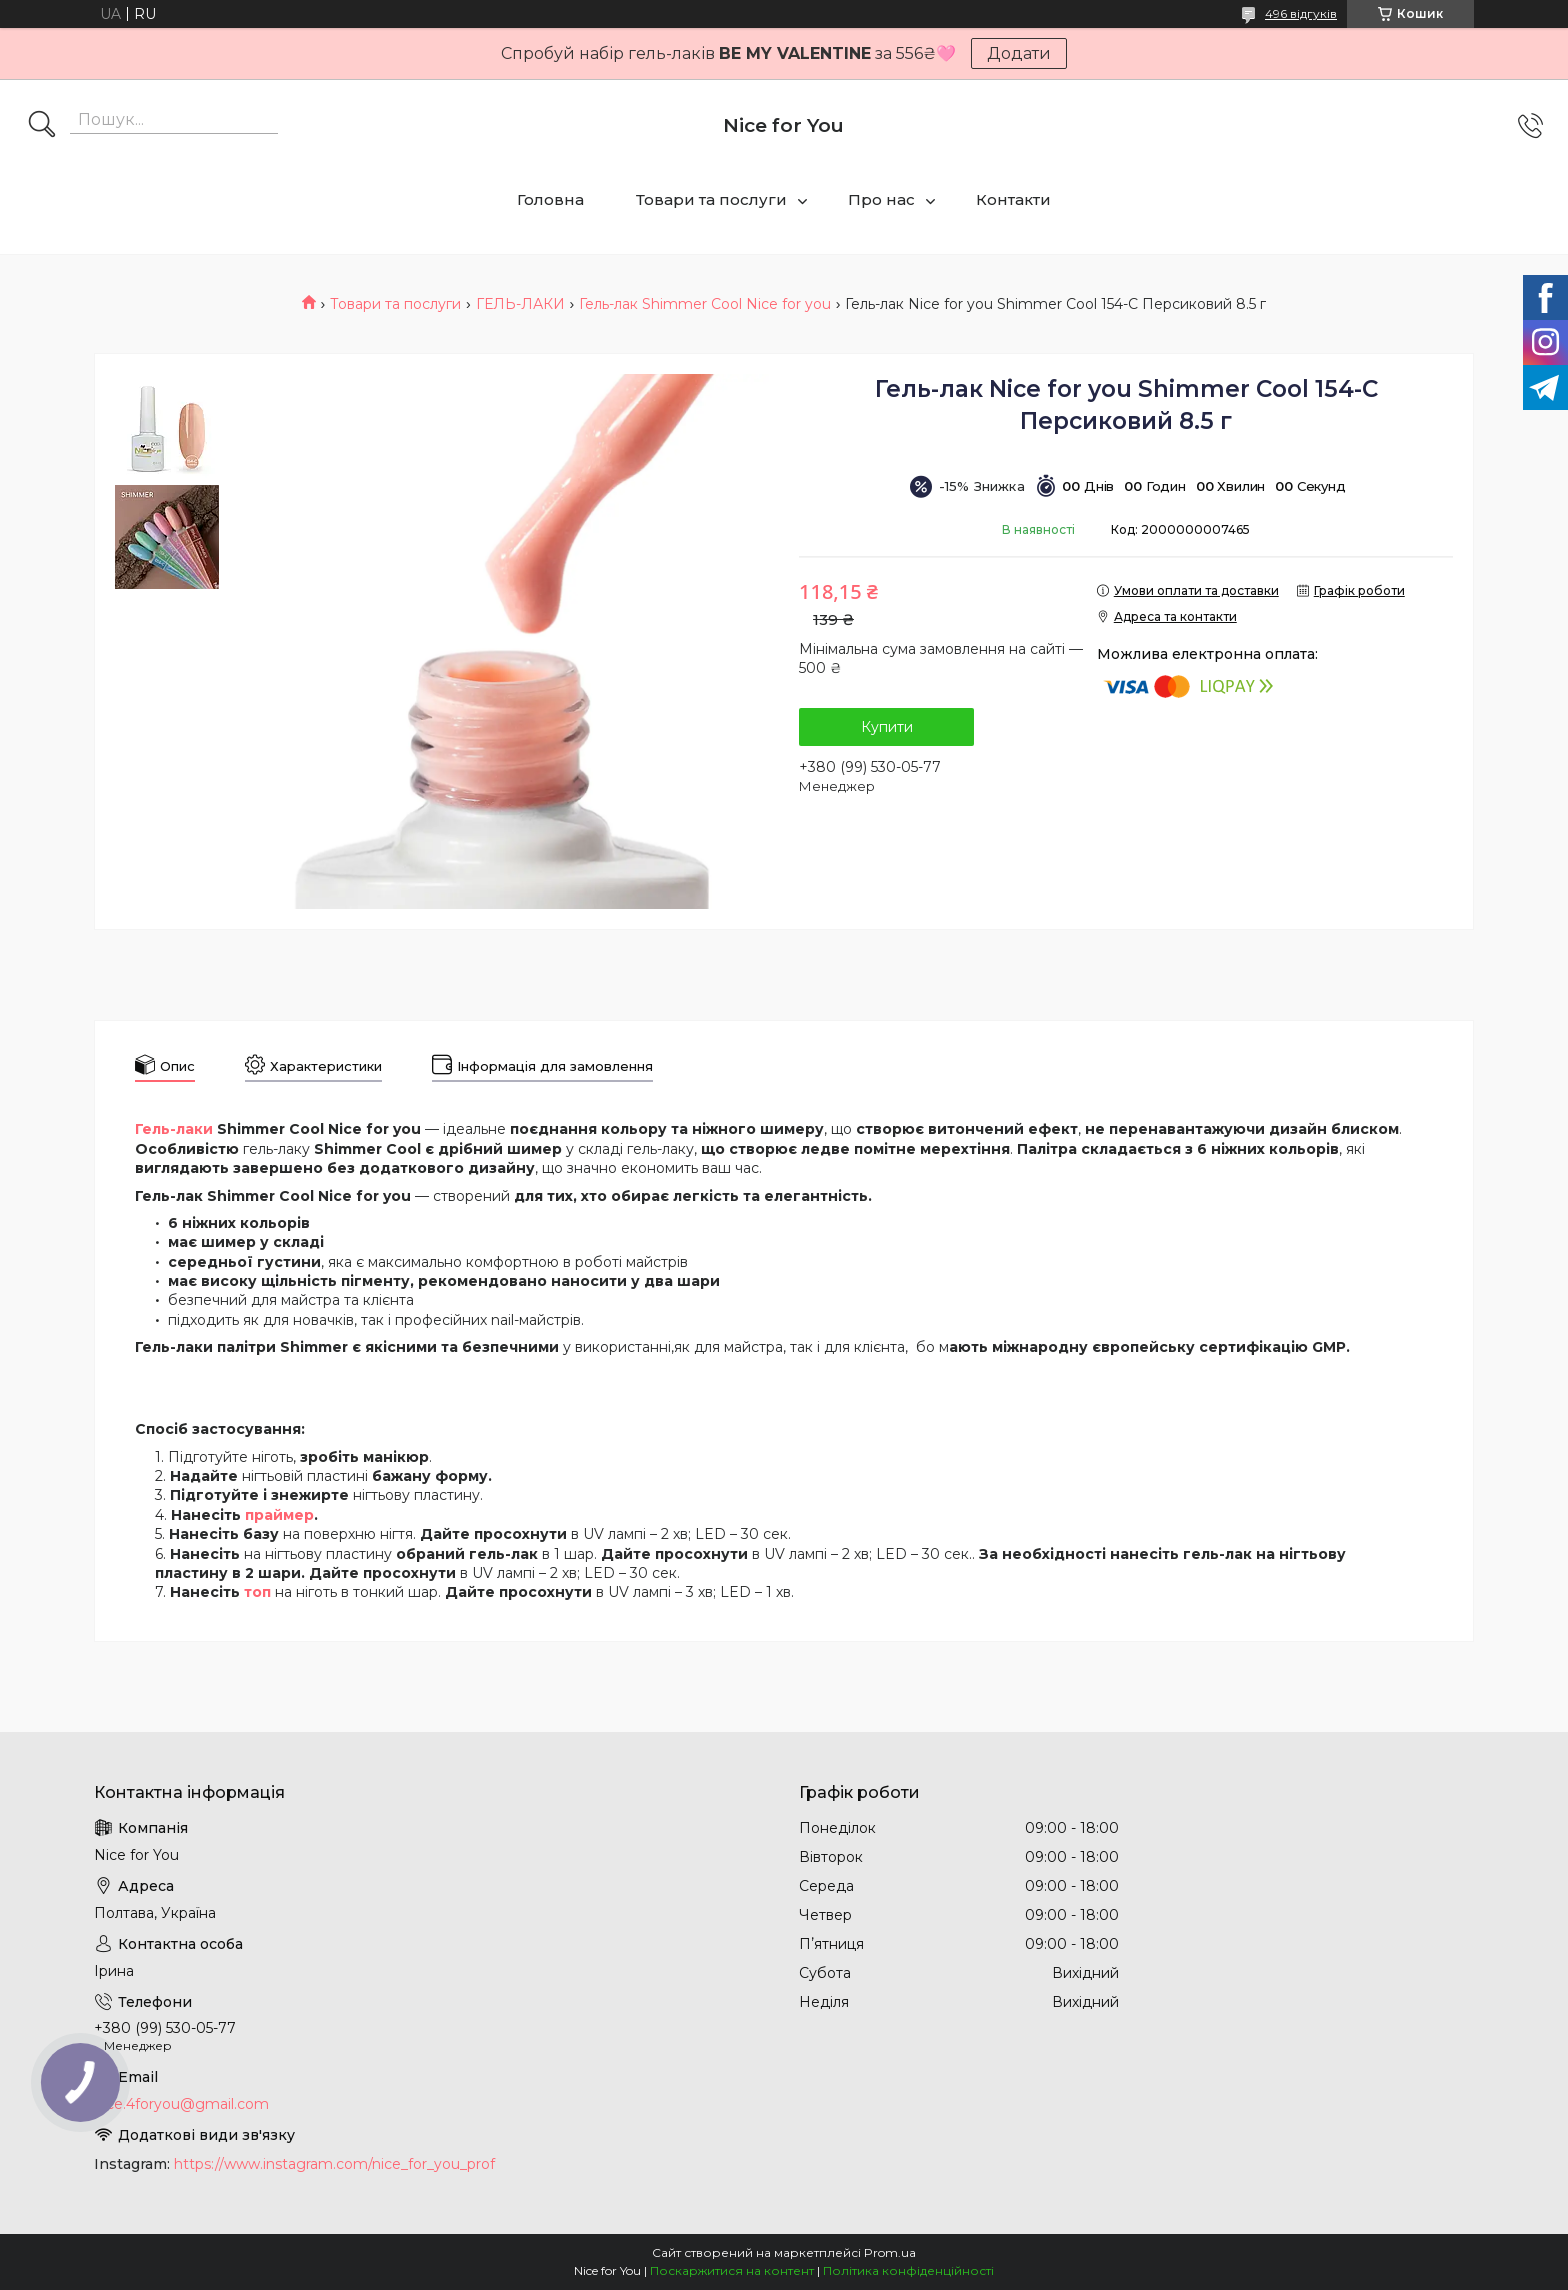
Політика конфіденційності (908, 2270)
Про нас (881, 199)
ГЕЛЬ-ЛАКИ (520, 304)
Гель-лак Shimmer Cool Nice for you (705, 304)
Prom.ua (890, 2252)
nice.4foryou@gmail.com (181, 2104)
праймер (279, 1515)
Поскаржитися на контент (732, 2270)
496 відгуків (1301, 13)
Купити (887, 727)
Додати (1019, 53)
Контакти (1013, 199)
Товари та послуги (711, 199)
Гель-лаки (174, 1129)
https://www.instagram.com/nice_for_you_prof (334, 2164)
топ (257, 1592)
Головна (550, 199)
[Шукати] (42, 126)
